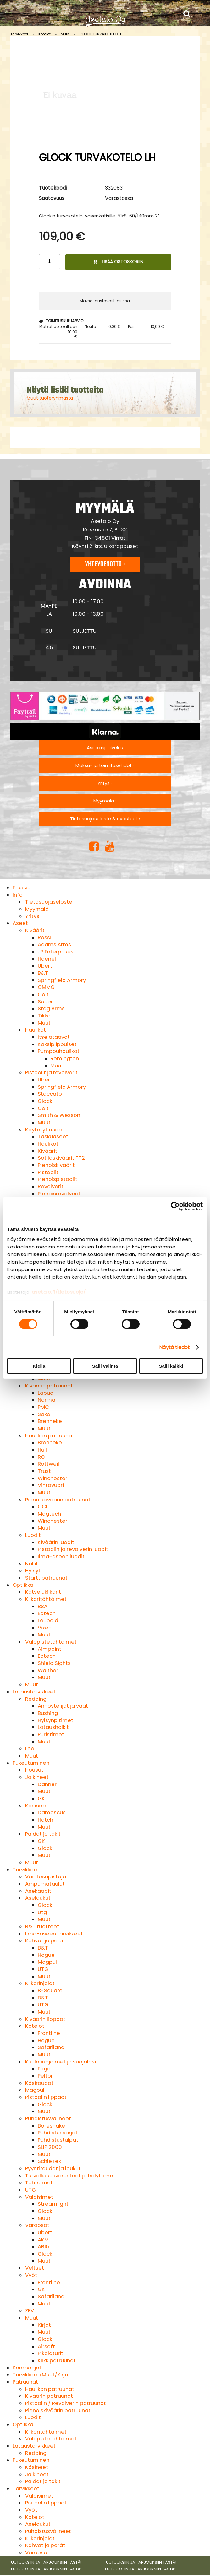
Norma (46, 1399)
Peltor (45, 2076)
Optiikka (23, 1585)
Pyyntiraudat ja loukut (53, 2168)
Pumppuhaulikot (59, 1051)
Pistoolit (48, 1172)
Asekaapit (38, 1891)
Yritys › (104, 783)
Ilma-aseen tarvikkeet (54, 1933)
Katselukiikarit (43, 1592)
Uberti (45, 965)
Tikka (44, 1015)
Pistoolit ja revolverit (51, 1072)
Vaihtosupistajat (46, 1876)
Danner (47, 1784)
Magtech (49, 1513)
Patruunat (25, 2381)
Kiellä (39, 1366)
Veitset (34, 2268)
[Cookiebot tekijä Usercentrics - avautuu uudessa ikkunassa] (175, 1206)
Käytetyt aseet (44, 1129)
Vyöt (31, 2275)
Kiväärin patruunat (49, 1385)
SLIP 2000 (50, 2147)
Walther (48, 1670)
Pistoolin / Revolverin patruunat (65, 2403)
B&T (43, 973)
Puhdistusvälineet (48, 2118)
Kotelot (44, 33)
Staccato (50, 1093)
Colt (43, 994)
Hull (42, 1449)
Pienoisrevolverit (59, 1193)
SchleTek (49, 2161)
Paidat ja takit (43, 1834)
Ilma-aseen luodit (61, 1556)
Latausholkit (53, 1727)
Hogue (46, 1955)
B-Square (50, 1990)
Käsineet (36, 1805)
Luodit (33, 1535)
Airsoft (46, 2346)
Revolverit (51, 1186)
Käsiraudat (39, 2083)
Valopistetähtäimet (51, 1641)
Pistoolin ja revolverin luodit (73, 1549)
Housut (34, 1770)
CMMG (46, 987)
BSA (42, 1606)
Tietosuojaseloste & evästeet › (105, 819)
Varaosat (37, 2225)
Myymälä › (105, 801)
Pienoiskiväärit (56, 1165)
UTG (43, 1969)
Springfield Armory (62, 980)
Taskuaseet (53, 1136)
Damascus (52, 1812)
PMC (43, 1407)
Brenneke (50, 1421)
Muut (65, 33)
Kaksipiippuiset (57, 1044)
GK (41, 1798)
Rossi (44, 937)
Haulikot (35, 1029)
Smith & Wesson (59, 1115)
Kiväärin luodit (56, 1542)
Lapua (45, 1393)
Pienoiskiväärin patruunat (58, 1499)
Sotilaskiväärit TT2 (61, 1158)
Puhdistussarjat (58, 2132)
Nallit (31, 1563)
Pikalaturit (50, 2353)
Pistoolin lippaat (46, 2097)
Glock (45, 1101)
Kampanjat (27, 2367)
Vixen (45, 1627)
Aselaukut (38, 1898)
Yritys (32, 916)
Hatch (45, 1819)
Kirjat (44, 2325)
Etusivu (21, 887)
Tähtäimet (39, 2182)
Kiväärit (35, 930)
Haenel (47, 959)
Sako (44, 1414)
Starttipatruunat (46, 1577)
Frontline (49, 2033)
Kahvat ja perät (45, 1940)
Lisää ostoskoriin (118, 262)
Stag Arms (51, 1008)
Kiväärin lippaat (45, 2019)
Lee (29, 1748)
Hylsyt (33, 1570)
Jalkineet (37, 1777)
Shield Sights (54, 1663)
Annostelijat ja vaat (63, 1705)
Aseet (20, 923)
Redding (36, 1699)
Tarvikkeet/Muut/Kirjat (41, 2374)
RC (41, 1457)
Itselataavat (54, 1037)
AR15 (43, 2246)
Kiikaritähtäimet (46, 1599)
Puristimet (51, 1734)
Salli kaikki (171, 1366)
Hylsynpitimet (55, 1720)
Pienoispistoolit (57, 1179)
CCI (42, 1506)
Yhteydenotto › (105, 564)
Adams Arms (54, 944)
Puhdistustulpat (58, 2140)
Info (18, 895)
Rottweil (48, 1464)
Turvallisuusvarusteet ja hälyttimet (70, 2175)
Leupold (48, 1620)
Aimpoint (49, 1649)
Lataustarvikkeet (34, 1691)
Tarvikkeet (19, 33)
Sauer (45, 1001)
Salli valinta (105, 1366)
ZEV (29, 2310)
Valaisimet (39, 2197)
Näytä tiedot (174, 1347)
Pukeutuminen (31, 1763)
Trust (44, 1471)
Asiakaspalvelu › (105, 747)
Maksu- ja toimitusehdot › (104, 765)
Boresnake (51, 2125)
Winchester (52, 1478)
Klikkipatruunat (57, 2360)
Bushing (48, 1713)
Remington (64, 1058)
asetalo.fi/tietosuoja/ (59, 1291)
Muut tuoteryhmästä (50, 398)
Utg (42, 1912)
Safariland (51, 2047)
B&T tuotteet (42, 1926)
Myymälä (37, 909)
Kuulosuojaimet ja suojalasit (61, 2061)
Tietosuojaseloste (48, 901)
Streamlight (53, 2204)
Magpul (47, 1962)
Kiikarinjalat (40, 1983)
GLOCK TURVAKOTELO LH (101, 33)
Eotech (47, 1613)
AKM (43, 2239)
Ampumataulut (45, 1883)
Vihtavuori (51, 1485)
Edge (44, 2068)
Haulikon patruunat (49, 1435)
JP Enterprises (56, 951)
